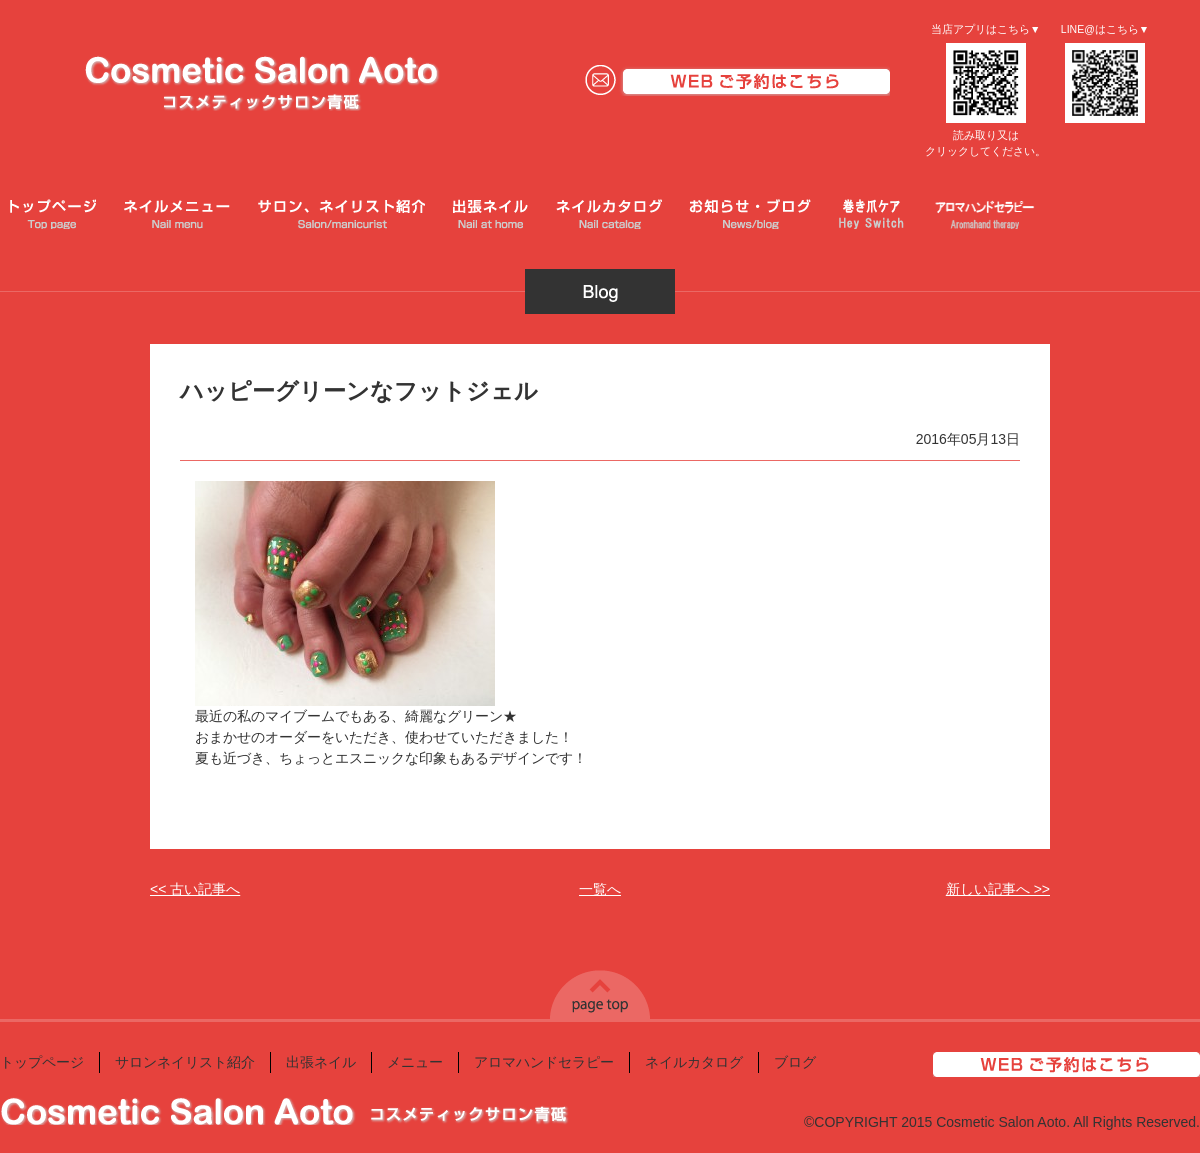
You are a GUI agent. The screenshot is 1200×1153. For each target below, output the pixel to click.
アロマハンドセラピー (544, 1062)
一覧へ (600, 889)
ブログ (795, 1062)
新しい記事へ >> (998, 889)
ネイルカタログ (694, 1062)
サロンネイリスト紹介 (185, 1062)
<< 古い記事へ (195, 889)
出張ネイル (321, 1062)
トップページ (42, 1062)
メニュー (415, 1062)
